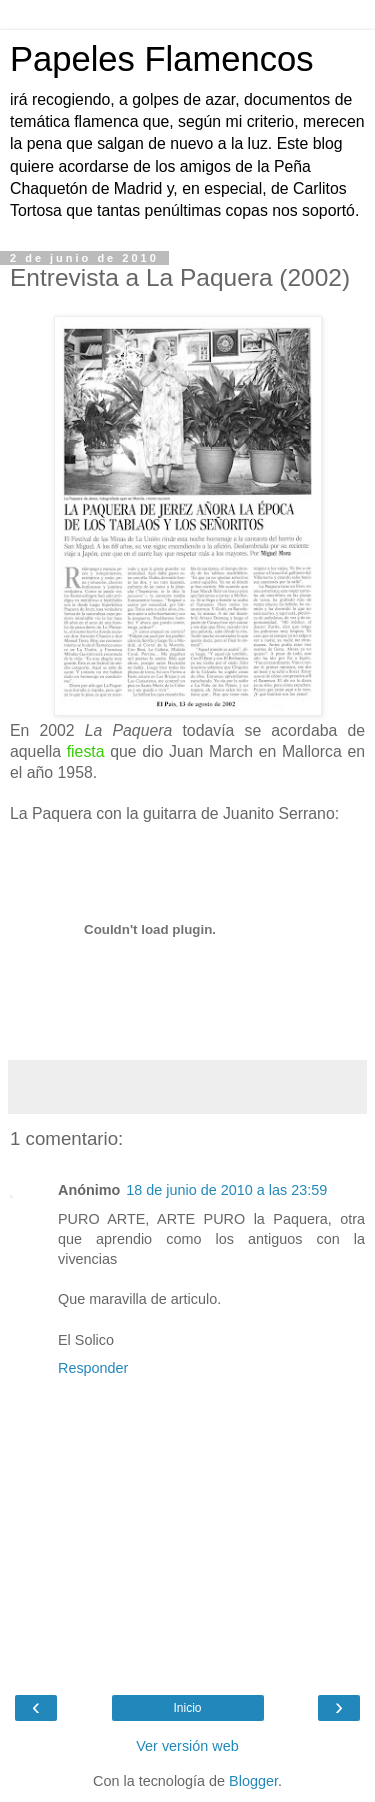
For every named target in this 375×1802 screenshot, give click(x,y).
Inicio (187, 1708)
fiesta (86, 751)
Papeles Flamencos (161, 59)
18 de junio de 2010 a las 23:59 (226, 1190)
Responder (93, 1368)
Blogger (253, 1781)
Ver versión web (187, 1746)
